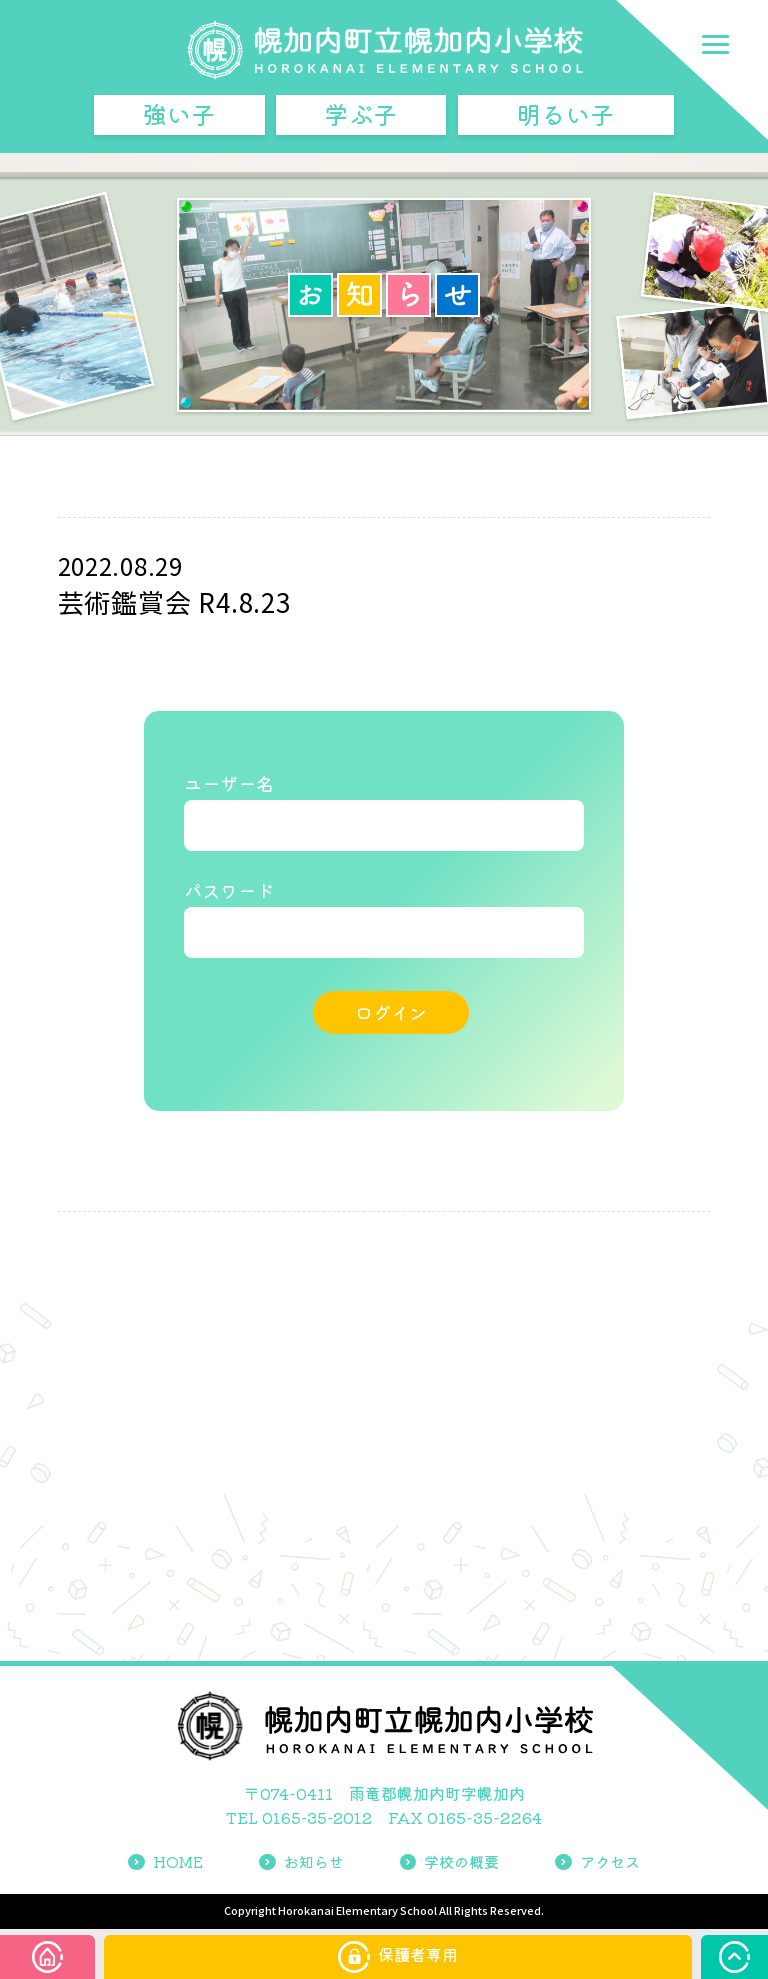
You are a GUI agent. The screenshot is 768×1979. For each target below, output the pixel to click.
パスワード (229, 900)
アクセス (603, 1865)
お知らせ (297, 1865)
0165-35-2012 (317, 1821)
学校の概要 (450, 1865)
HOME (159, 1865)
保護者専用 (398, 1957)
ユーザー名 (229, 785)
